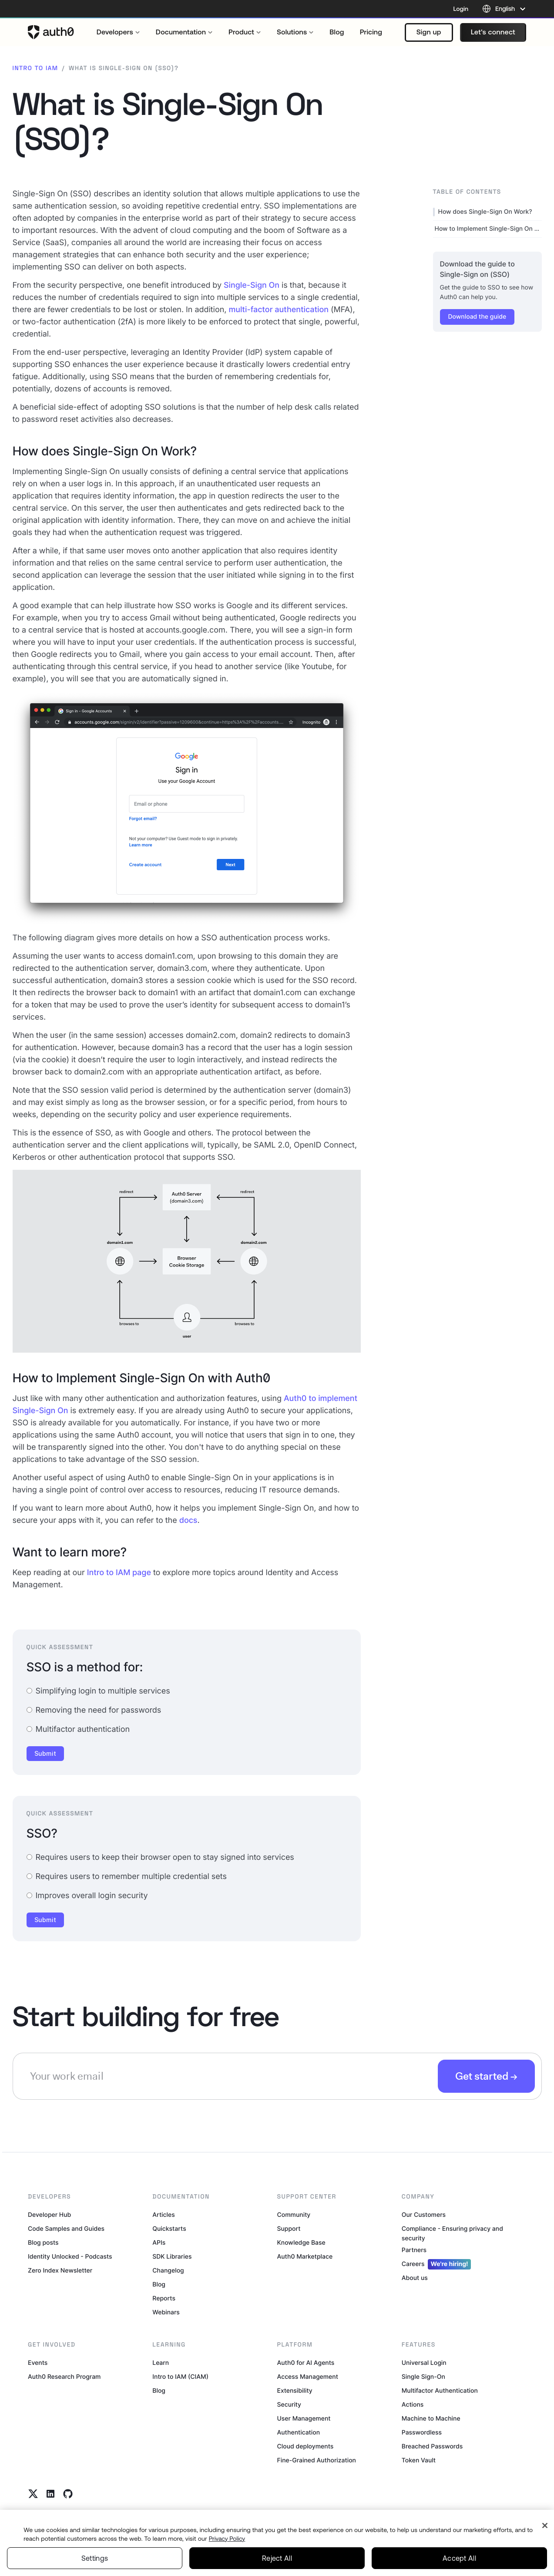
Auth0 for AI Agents (306, 2363)
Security (289, 2404)
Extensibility (294, 2390)
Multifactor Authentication (440, 2390)
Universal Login (424, 2363)
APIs (158, 2242)
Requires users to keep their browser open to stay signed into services (160, 1857)
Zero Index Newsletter (60, 2270)
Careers (436, 2264)
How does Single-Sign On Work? (485, 212)
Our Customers (424, 2215)
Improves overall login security (87, 1895)
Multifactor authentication (78, 1729)
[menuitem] (118, 32)
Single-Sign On (251, 285)
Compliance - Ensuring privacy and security (452, 2233)
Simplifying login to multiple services (98, 1691)
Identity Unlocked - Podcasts (70, 2256)
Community (294, 2215)
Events (37, 2363)
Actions (413, 2404)
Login (460, 8)
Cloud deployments (305, 2446)
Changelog (168, 2270)
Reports (163, 2298)
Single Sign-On (423, 2377)
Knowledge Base (301, 2242)
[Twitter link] (33, 2493)
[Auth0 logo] (51, 32)
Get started (481, 2076)
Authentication (298, 2432)
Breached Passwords (432, 2446)
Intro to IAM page (119, 1572)
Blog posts (43, 2242)
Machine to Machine (431, 2418)
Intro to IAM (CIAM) (180, 2377)
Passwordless (422, 2432)
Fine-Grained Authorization (316, 2460)
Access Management (307, 2377)
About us (415, 2278)
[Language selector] (504, 8)
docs (188, 1520)
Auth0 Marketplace (305, 2256)
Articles (163, 2215)
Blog (158, 2284)
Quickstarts (169, 2229)
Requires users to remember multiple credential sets (127, 1876)
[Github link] (68, 2493)
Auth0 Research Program (64, 2377)
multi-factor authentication (278, 309)
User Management (304, 2418)
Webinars (166, 2312)
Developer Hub (49, 2215)
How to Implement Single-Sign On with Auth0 (488, 228)
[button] (429, 32)
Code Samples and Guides (66, 2229)
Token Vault (419, 2460)
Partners (414, 2250)
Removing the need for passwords (94, 1710)
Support (289, 2229)
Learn (160, 2363)
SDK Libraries (171, 2256)
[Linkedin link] (50, 2493)
